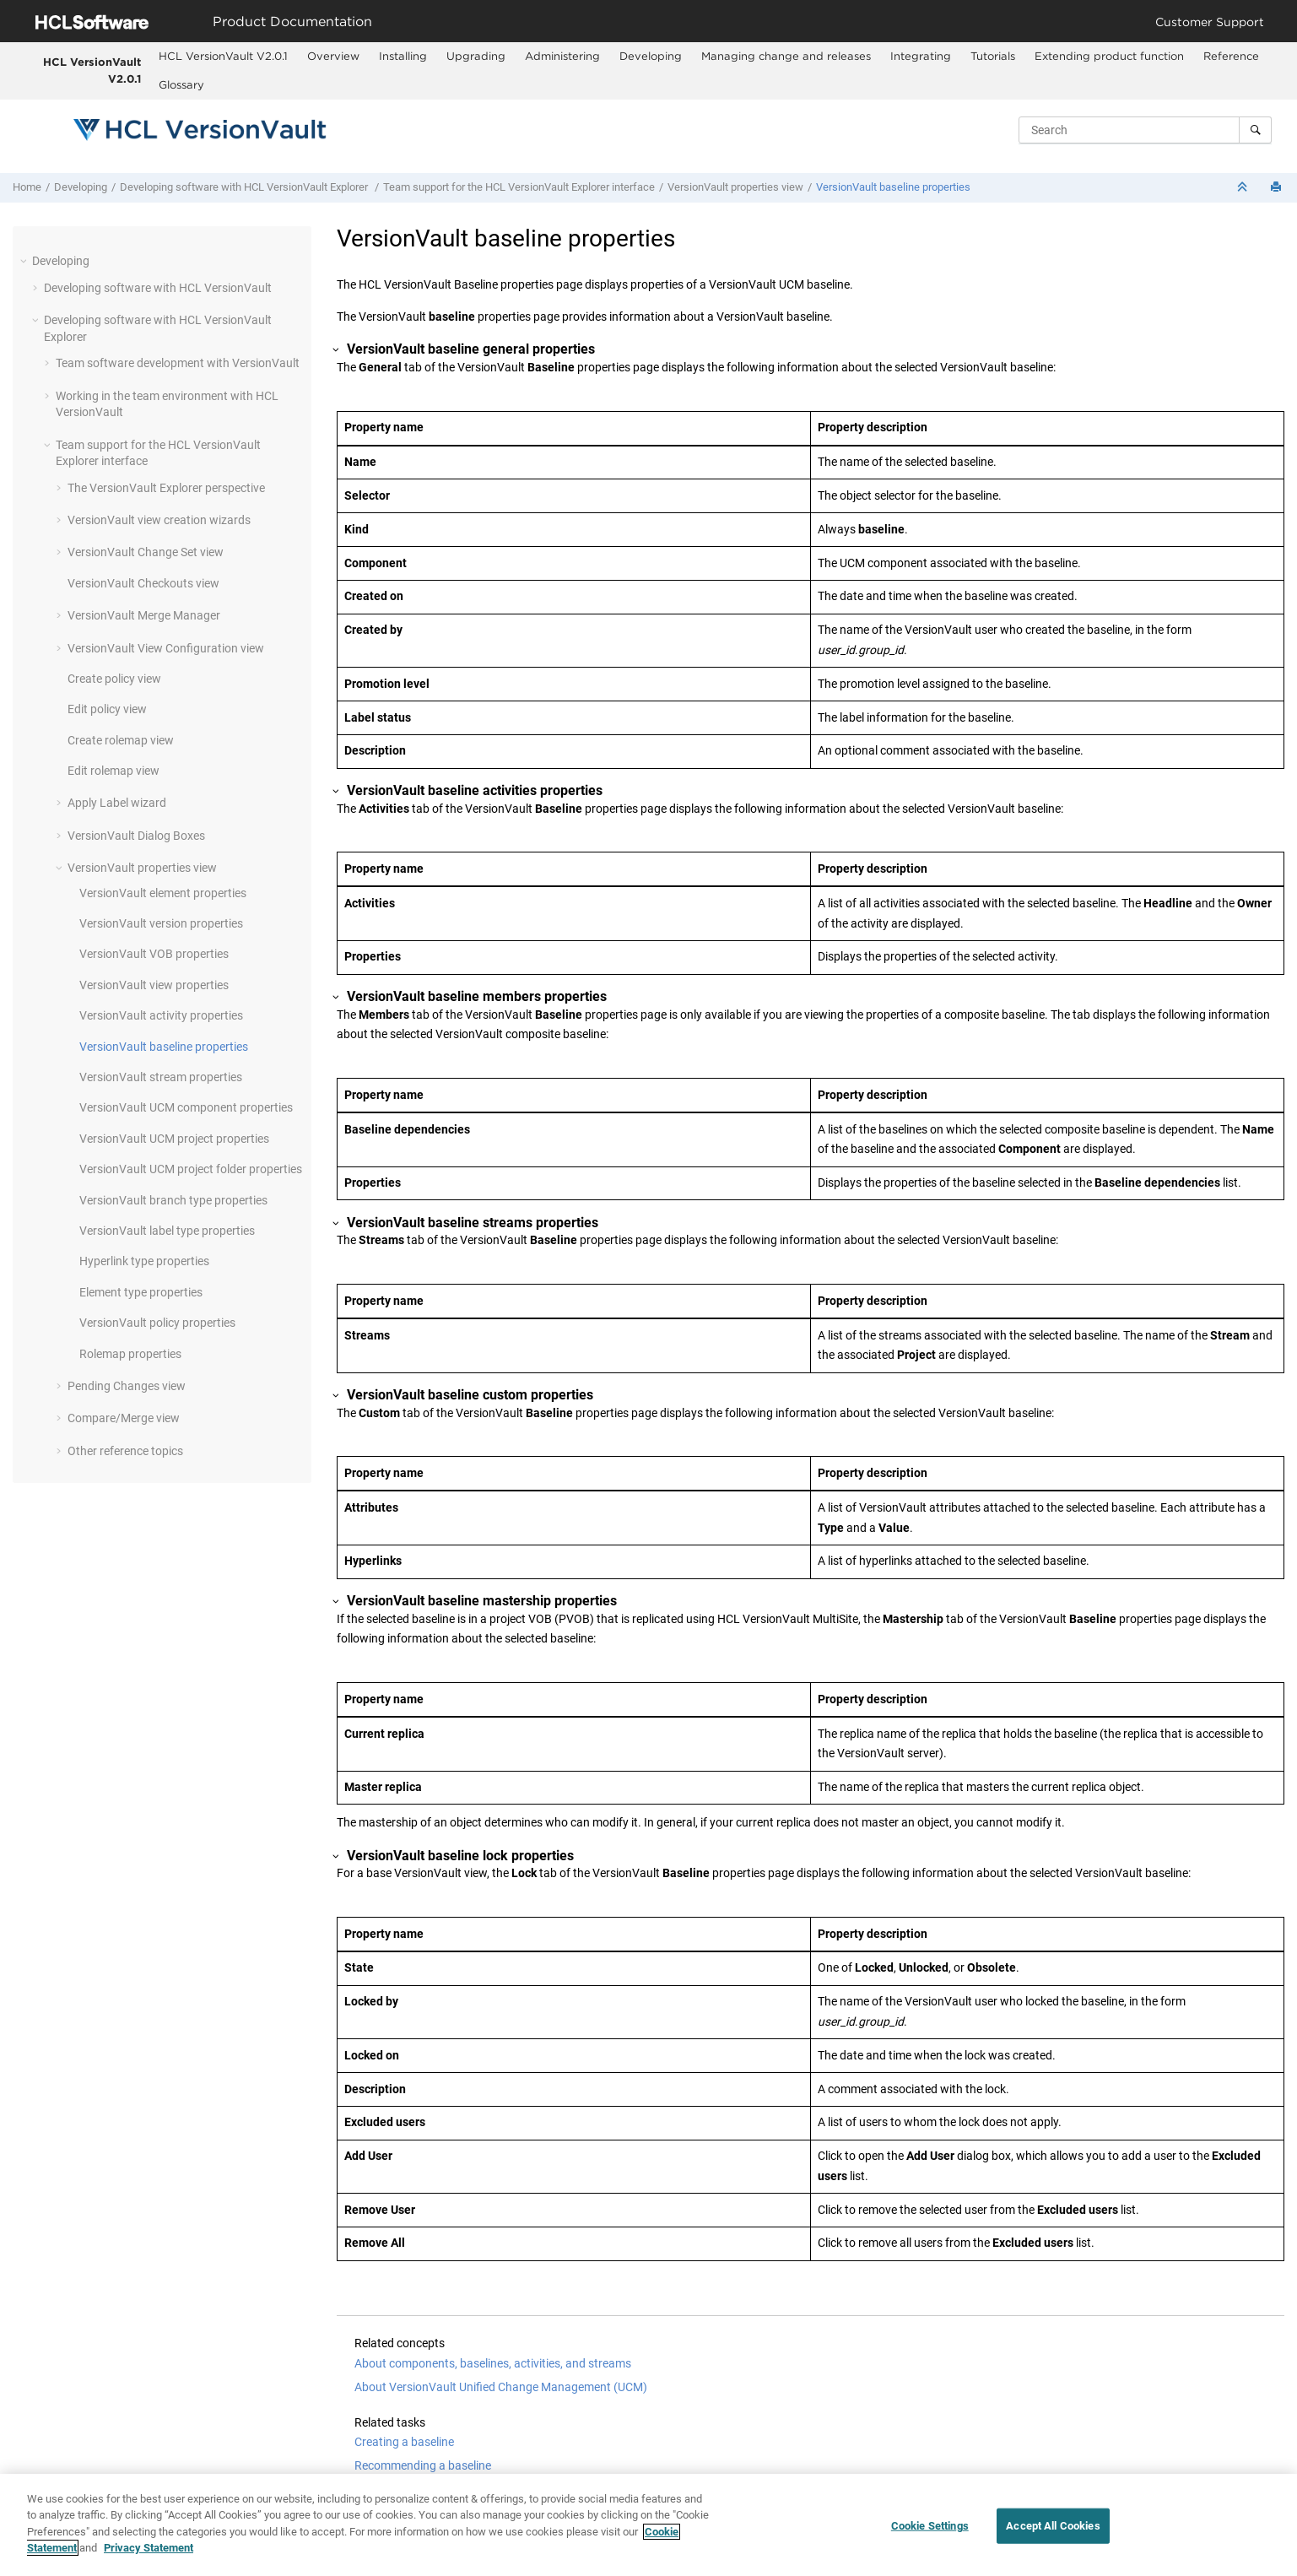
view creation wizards (159, 520)
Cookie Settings (930, 2525)
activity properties (161, 1015)
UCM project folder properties (190, 1169)
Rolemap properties (130, 1354)
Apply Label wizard (117, 802)
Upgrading (475, 56)
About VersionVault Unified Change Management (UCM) (500, 2387)
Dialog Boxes (136, 835)
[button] (25, 261)
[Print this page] (1278, 187)
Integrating (920, 56)
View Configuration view (166, 648)
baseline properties (893, 187)
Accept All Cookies (1053, 2525)
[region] (648, 2525)
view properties (154, 985)
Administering (562, 56)
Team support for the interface (519, 187)
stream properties (160, 1077)
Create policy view (114, 678)
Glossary (181, 84)
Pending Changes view (127, 1386)
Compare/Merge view (124, 1418)
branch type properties (173, 1200)
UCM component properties (186, 1107)
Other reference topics (125, 1451)
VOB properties (154, 954)
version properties (161, 923)
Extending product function (1109, 56)
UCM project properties (174, 1138)
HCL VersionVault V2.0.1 (92, 70)
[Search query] (1145, 129)
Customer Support (1209, 21)
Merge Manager (144, 615)
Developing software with (245, 187)
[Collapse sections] (1244, 187)
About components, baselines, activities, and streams (492, 2363)
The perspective (166, 488)
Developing (650, 56)
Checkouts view (143, 583)
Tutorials (992, 56)
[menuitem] (223, 56)
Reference (1231, 56)
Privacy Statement (148, 2547)
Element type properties (141, 1292)
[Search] (1255, 129)
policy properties (157, 1322)
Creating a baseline (404, 2442)
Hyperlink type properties (144, 1261)
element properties (162, 893)
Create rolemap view (121, 740)
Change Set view (146, 552)
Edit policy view (107, 709)
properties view (735, 187)
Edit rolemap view (113, 770)
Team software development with (178, 363)
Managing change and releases (786, 56)
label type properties (167, 1230)
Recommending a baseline (422, 2465)
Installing (403, 56)
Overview (333, 56)
